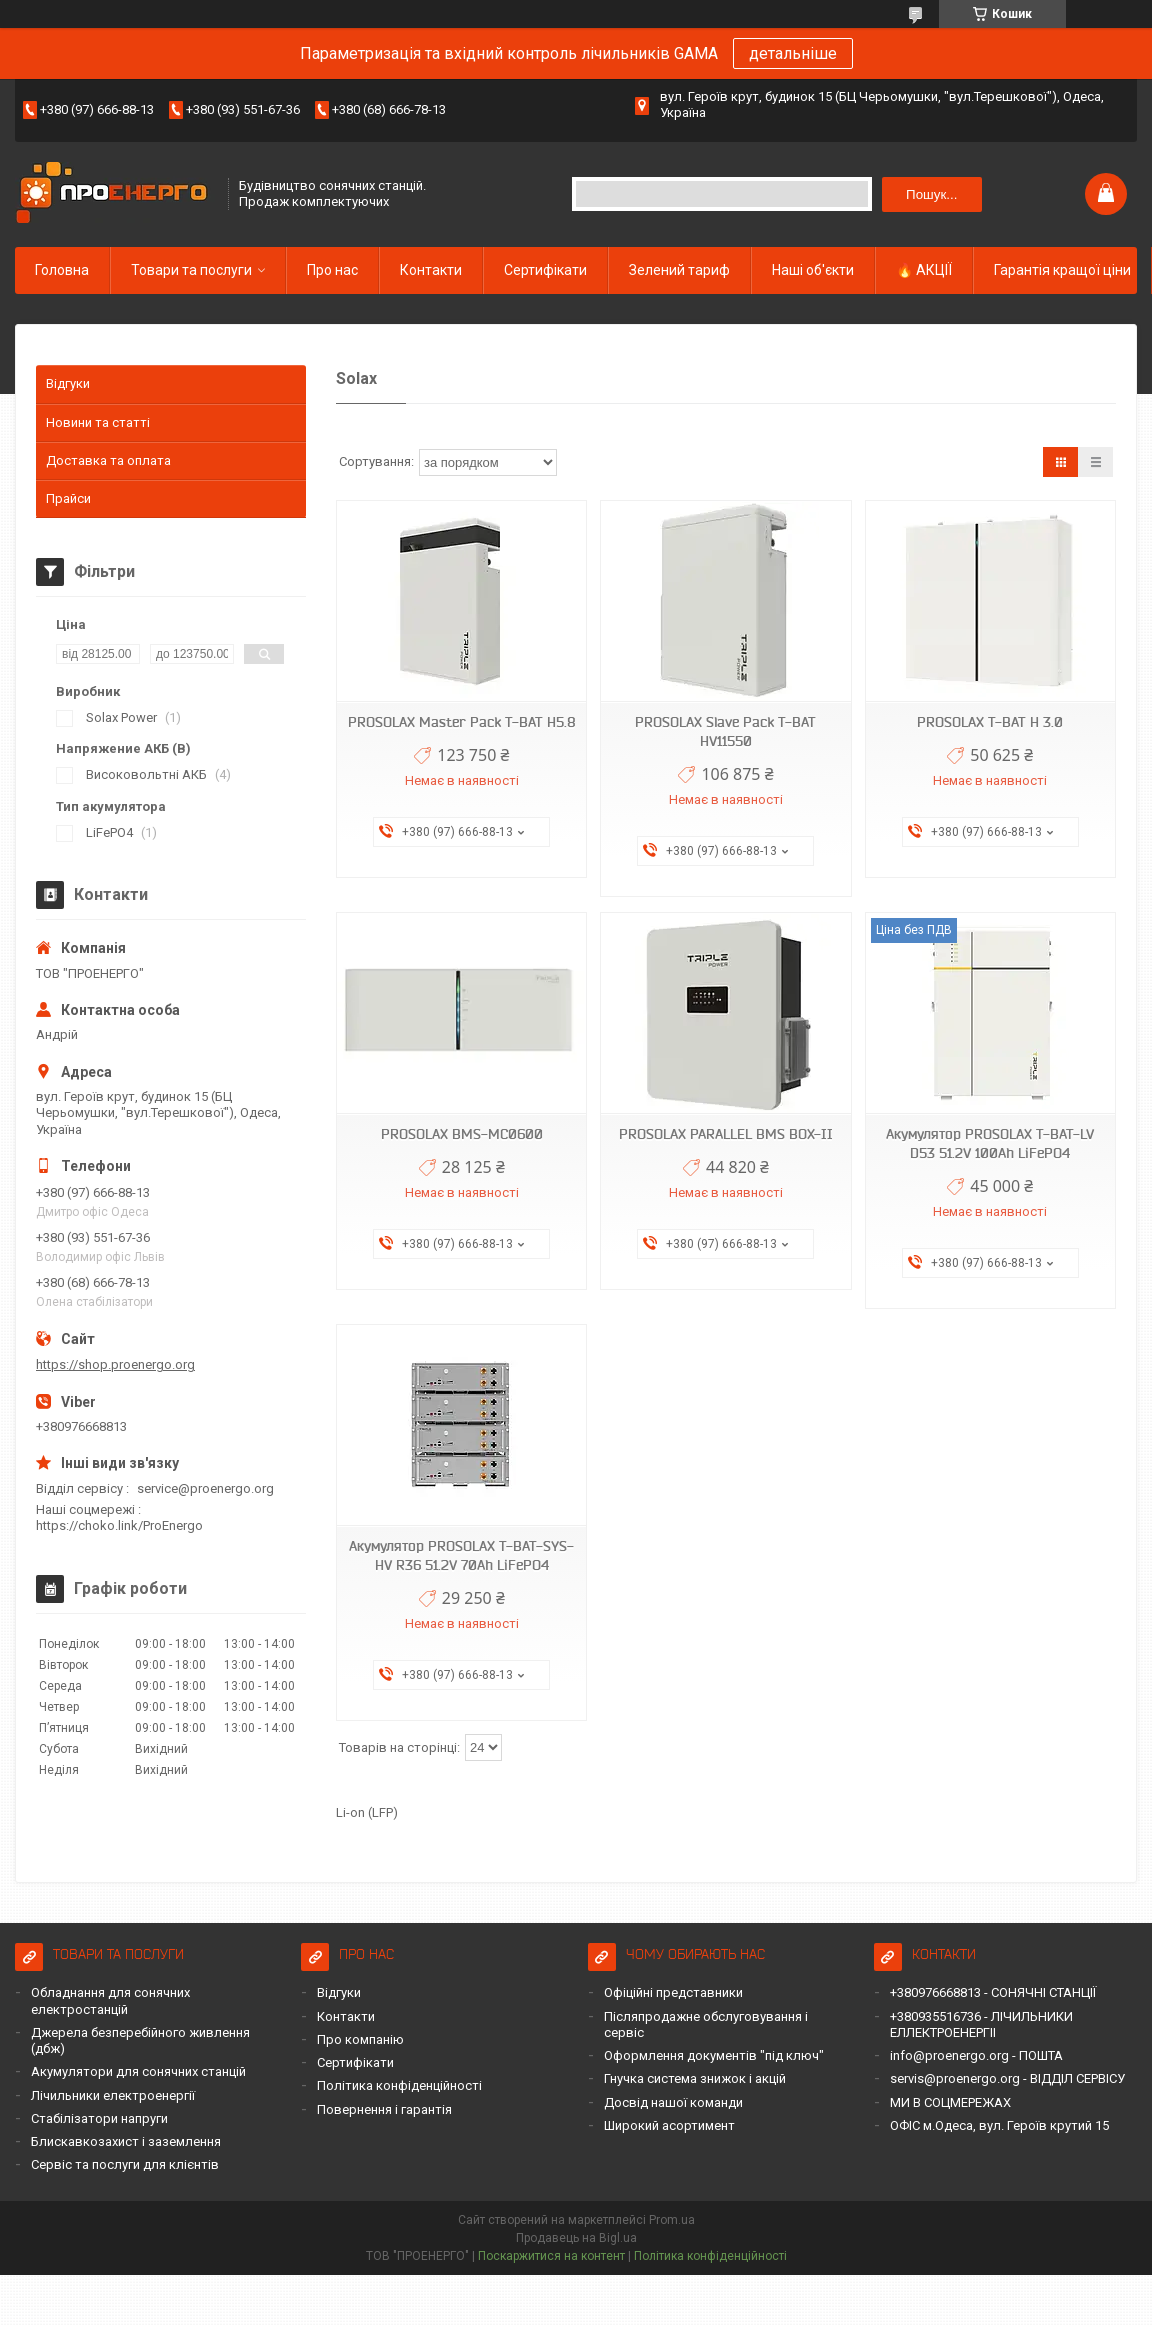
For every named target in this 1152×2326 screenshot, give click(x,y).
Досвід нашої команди (673, 2102)
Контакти (431, 270)
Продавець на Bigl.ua (576, 2238)
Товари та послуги (191, 270)
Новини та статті (98, 422)
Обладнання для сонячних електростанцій (110, 2000)
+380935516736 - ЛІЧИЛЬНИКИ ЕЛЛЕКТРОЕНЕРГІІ (981, 2024)
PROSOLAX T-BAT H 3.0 (990, 722)
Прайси (68, 498)
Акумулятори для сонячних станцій (138, 2071)
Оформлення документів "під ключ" (714, 2055)
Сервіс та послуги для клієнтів (125, 2164)
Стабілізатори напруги (99, 2118)
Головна (62, 270)
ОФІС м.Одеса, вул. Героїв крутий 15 (999, 2125)
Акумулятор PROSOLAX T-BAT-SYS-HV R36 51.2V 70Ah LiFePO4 (461, 1555)
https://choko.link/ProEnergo (119, 1525)
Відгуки (68, 383)
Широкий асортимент (669, 2125)
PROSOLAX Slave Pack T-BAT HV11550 (725, 731)
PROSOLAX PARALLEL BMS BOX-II (726, 1134)
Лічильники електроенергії (113, 2095)
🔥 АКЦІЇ (924, 270)
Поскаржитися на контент (551, 2256)
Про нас (332, 270)
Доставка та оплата (108, 460)
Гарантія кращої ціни (1062, 270)
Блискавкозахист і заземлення (126, 2141)
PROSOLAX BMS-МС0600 (462, 1134)
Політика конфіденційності (399, 2085)
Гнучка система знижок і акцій (695, 2078)
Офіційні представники (673, 1992)
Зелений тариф (679, 270)
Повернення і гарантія (384, 2109)
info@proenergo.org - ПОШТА (976, 2055)
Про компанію (360, 2039)
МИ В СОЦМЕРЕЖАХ (950, 2102)
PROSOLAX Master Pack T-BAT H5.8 (462, 722)
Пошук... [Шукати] (931, 194)
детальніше (793, 53)
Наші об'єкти (813, 270)
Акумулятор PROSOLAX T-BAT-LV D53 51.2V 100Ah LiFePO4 (990, 1143)
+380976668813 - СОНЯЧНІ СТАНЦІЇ (993, 1992)
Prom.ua (672, 2220)
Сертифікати (545, 270)
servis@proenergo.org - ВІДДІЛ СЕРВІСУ (1007, 2078)
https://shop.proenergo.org (115, 1364)
